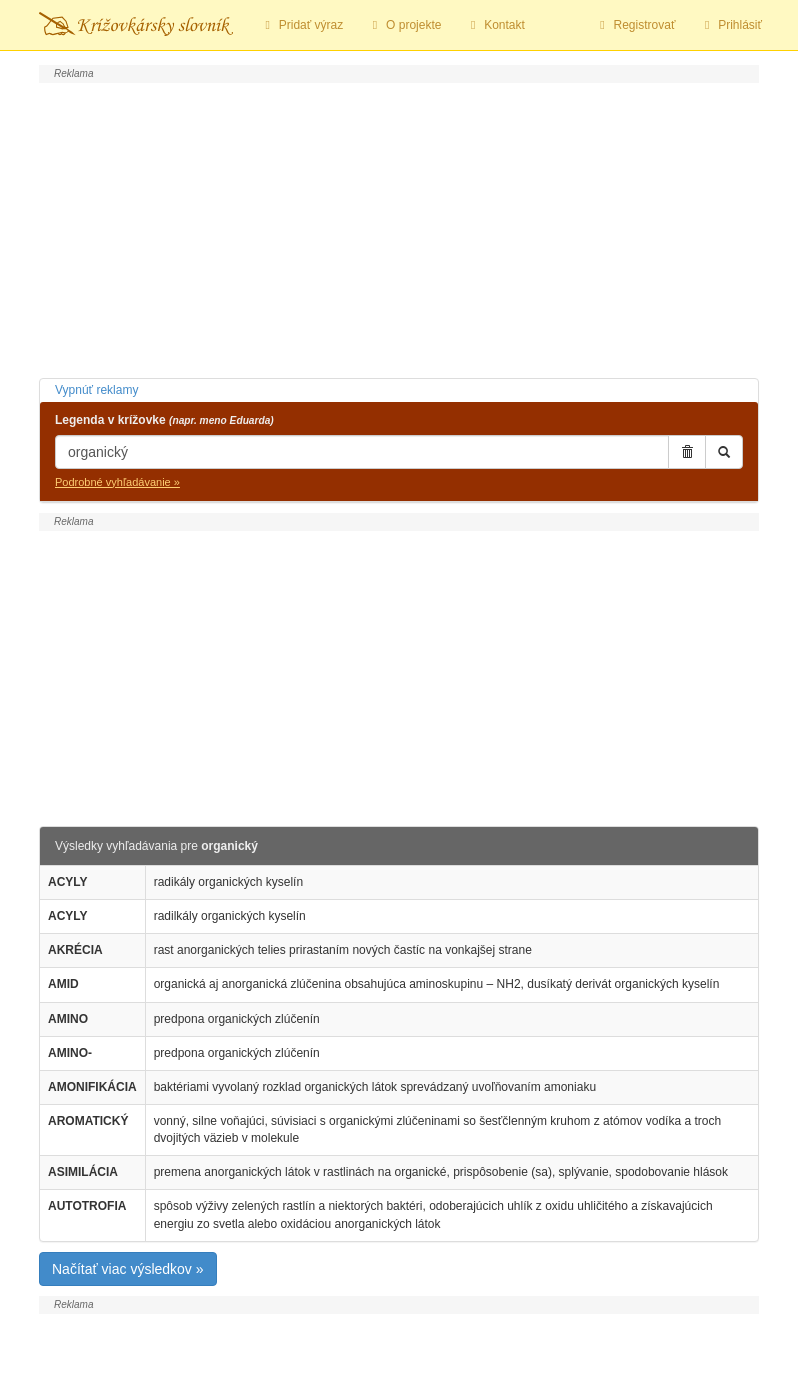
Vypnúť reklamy (96, 390)
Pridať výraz (301, 25)
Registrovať (635, 25)
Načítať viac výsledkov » (128, 1269)
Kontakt (494, 25)
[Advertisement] (399, 228)
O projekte (404, 25)
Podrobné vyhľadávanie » (117, 482)
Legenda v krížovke (164, 420)
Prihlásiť (730, 25)
